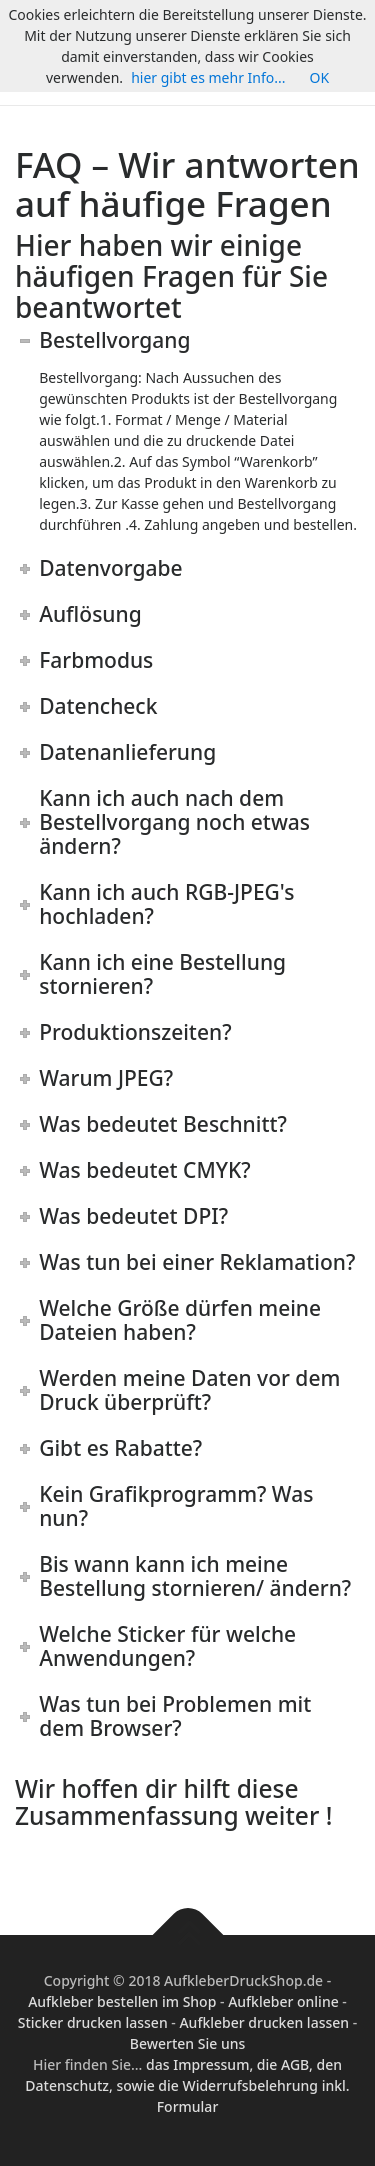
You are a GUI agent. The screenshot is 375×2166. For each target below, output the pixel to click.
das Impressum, (201, 2064)
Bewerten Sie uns (188, 2043)
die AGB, (287, 2064)
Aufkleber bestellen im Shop (122, 2001)
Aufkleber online (283, 2001)
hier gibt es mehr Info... (208, 77)
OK (320, 77)
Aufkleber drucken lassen (264, 2022)
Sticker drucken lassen (93, 2022)
